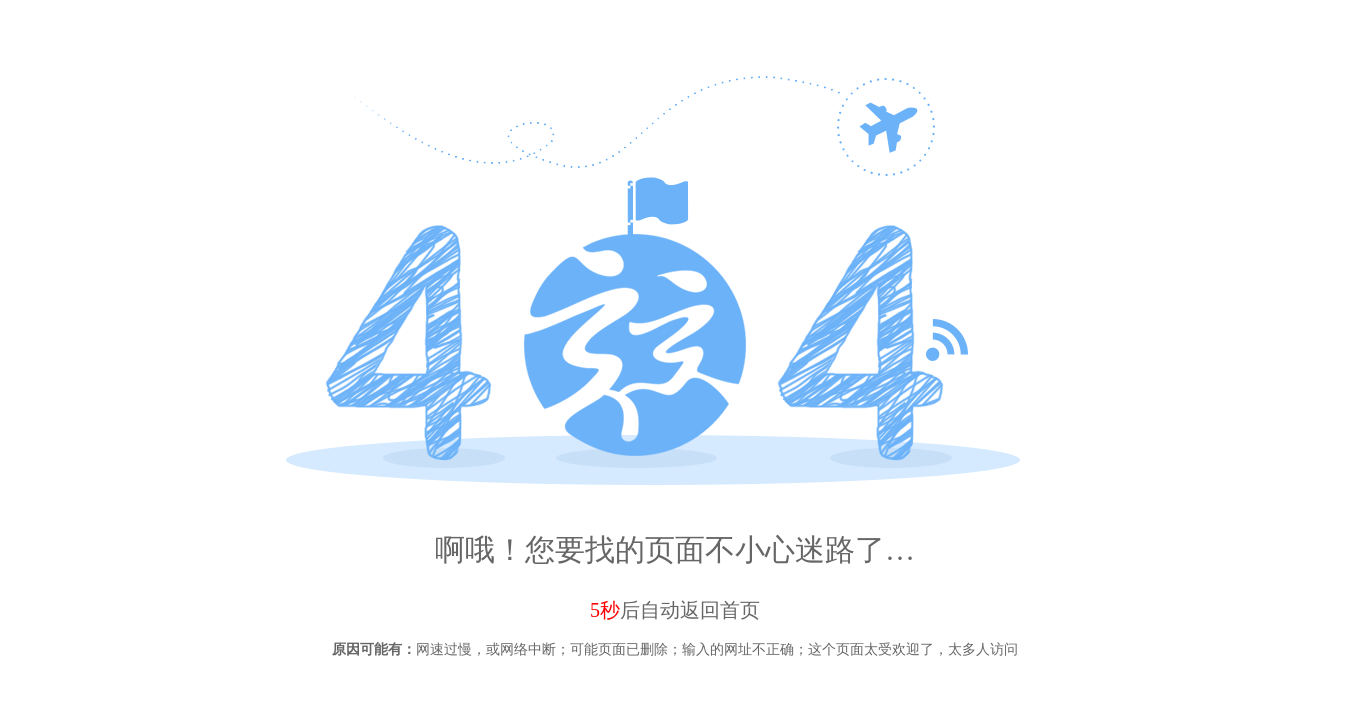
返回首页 (720, 610)
